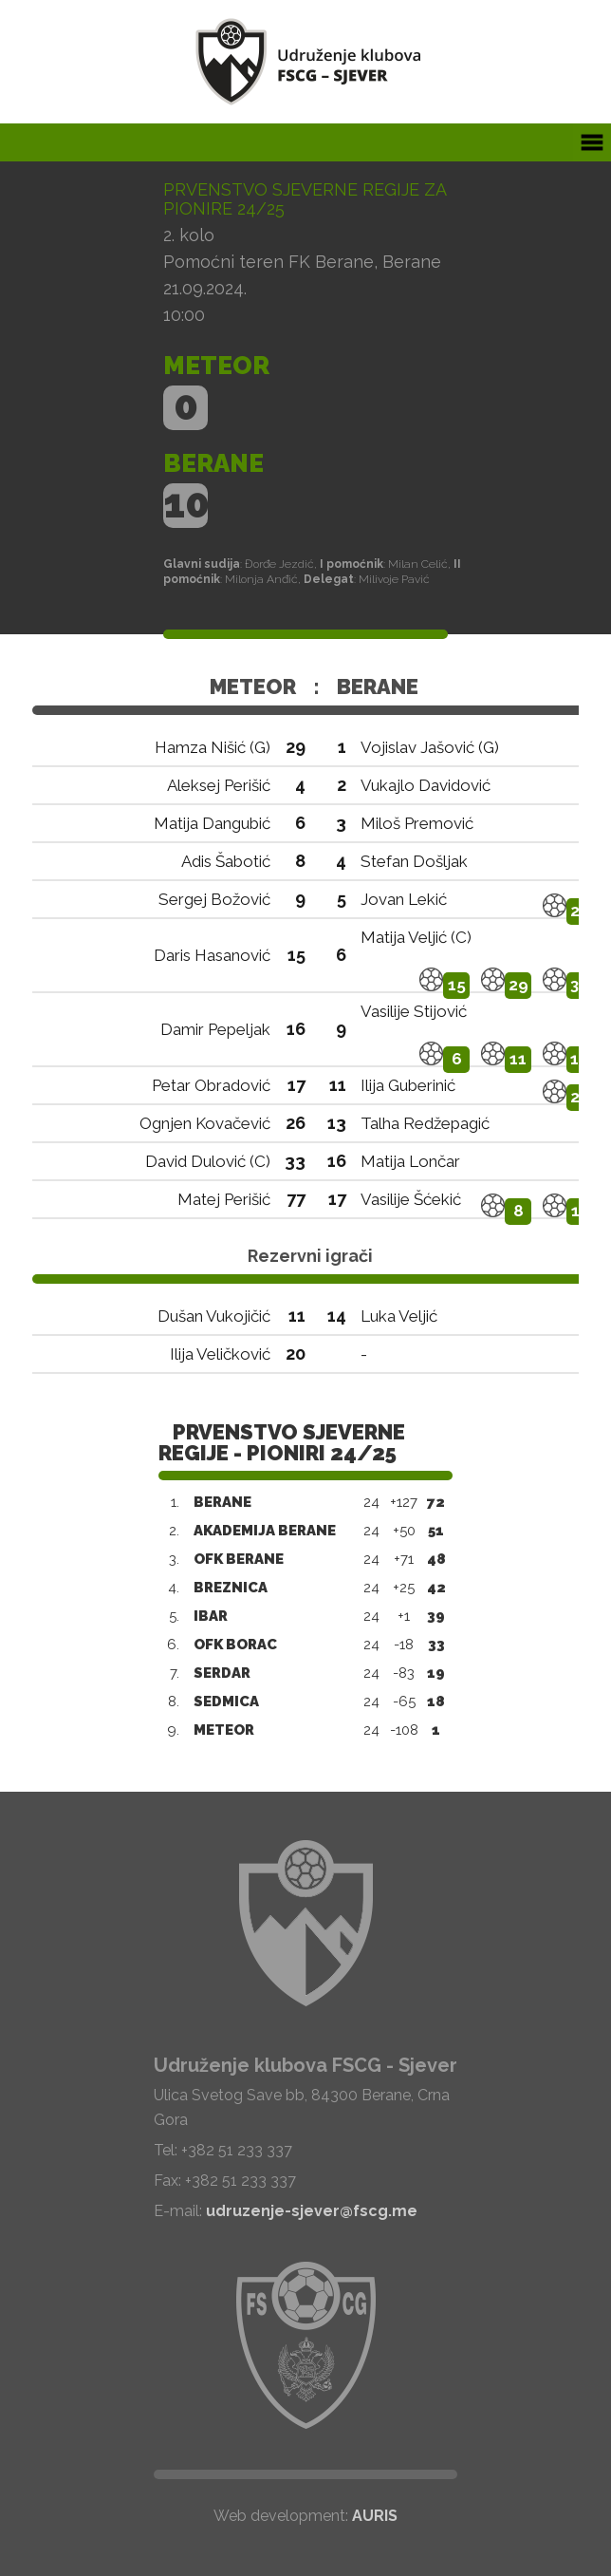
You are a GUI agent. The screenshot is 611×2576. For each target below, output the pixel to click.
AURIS (375, 2516)
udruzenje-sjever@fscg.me (311, 2211)
